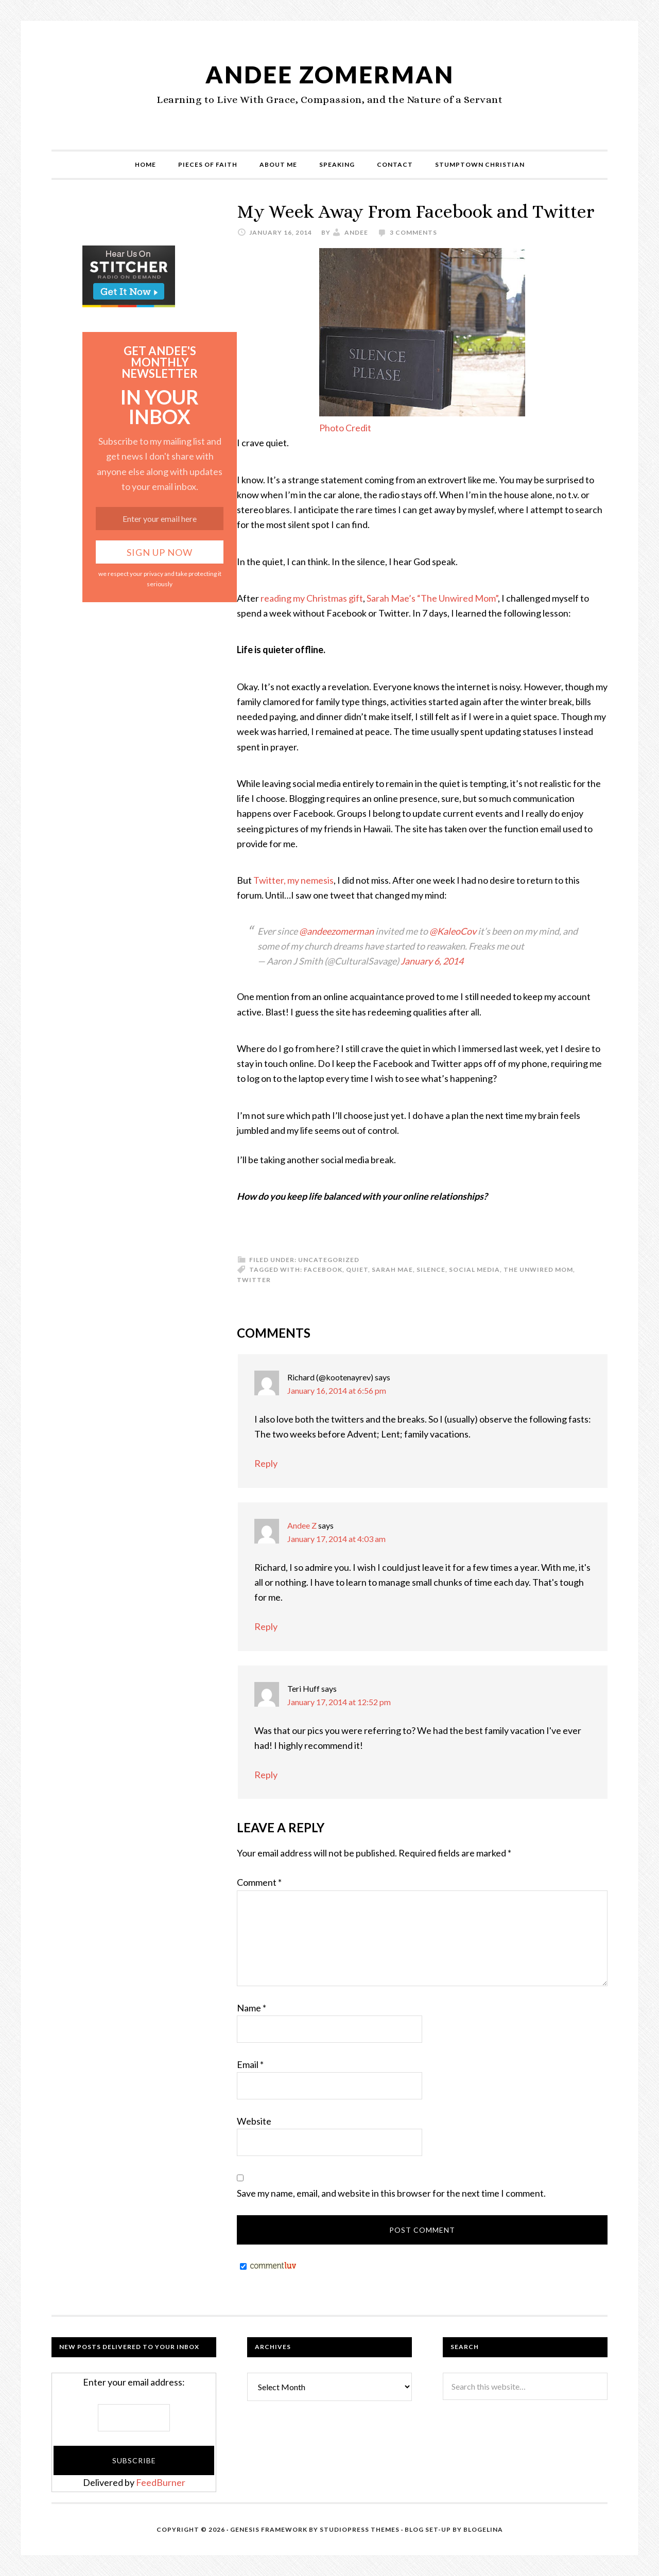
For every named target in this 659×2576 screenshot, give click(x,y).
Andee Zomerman (329, 74)
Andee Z (302, 1525)
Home (145, 164)
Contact (395, 164)
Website (254, 2121)
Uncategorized (328, 1260)
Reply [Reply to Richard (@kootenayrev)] (266, 1463)
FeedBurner (160, 2482)
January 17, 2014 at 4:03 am (336, 1539)
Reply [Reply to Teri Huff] (266, 1774)
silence (431, 1269)
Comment (259, 1882)
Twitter (254, 1280)
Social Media (474, 1269)
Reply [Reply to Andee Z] (266, 1626)
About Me (278, 164)
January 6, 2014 (432, 961)
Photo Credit (345, 427)
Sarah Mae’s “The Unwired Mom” (432, 598)
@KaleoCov (452, 931)
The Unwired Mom (538, 1269)
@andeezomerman (336, 931)
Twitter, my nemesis (293, 880)
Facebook (323, 1269)
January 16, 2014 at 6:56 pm (336, 1390)
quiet (357, 1269)
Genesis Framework (268, 2529)
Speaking (337, 164)
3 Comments (413, 232)
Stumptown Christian (480, 164)
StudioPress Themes (360, 2529)
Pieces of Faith (207, 164)
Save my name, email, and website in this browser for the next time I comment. (391, 2193)
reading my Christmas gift (312, 598)
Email (250, 2064)
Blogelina (483, 2529)
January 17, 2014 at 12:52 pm (339, 1702)
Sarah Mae (392, 1269)
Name (251, 2007)
